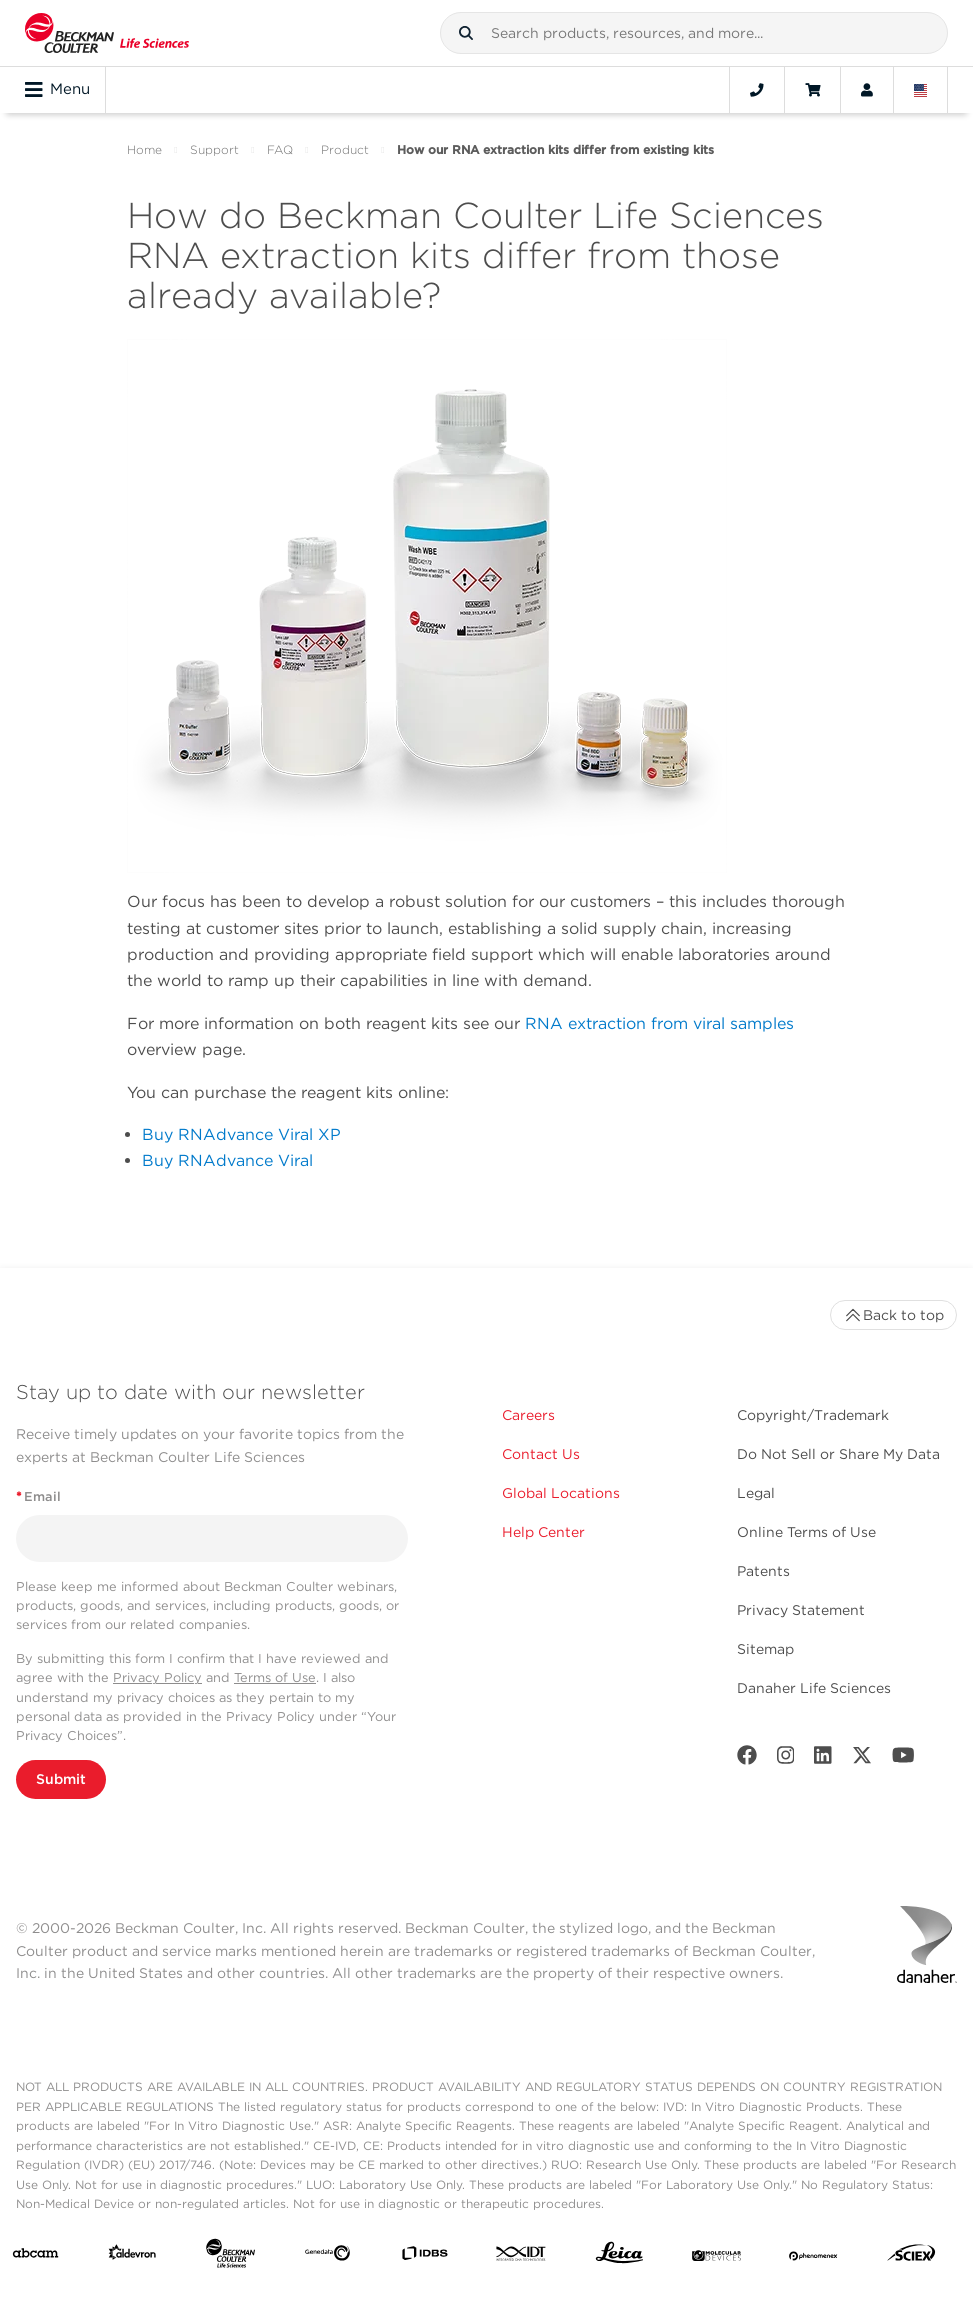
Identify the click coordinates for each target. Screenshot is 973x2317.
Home (144, 149)
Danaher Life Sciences (814, 1688)
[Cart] (812, 90)
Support (214, 149)
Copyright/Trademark (813, 1415)
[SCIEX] (911, 2257)
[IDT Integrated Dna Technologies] (521, 2257)
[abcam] (35, 2257)
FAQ (280, 149)
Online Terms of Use (806, 1532)
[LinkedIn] (823, 1759)
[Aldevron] (132, 2256)
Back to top (893, 1315)
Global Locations (561, 1493)
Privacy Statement (801, 1610)
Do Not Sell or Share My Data (838, 1454)
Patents (763, 1571)
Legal (756, 1493)
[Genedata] (327, 2257)
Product (345, 149)
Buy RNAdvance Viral (227, 1160)
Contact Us (541, 1454)
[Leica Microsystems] (619, 2257)
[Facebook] (747, 1759)
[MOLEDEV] (716, 2257)
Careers (528, 1415)
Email (38, 1496)
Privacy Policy (157, 1677)
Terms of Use (275, 1677)
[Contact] (757, 90)
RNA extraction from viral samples (659, 1023)
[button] (466, 33)
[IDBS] (424, 2257)
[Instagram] (786, 1759)
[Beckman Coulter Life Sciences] (230, 2257)
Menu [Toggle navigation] (57, 90)
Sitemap (765, 1649)
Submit (61, 1779)
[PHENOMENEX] (813, 2257)
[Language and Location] (921, 90)
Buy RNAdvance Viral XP (241, 1134)
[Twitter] (862, 1759)
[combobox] (694, 33)
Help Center (543, 1532)
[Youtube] (903, 1759)
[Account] (867, 90)
